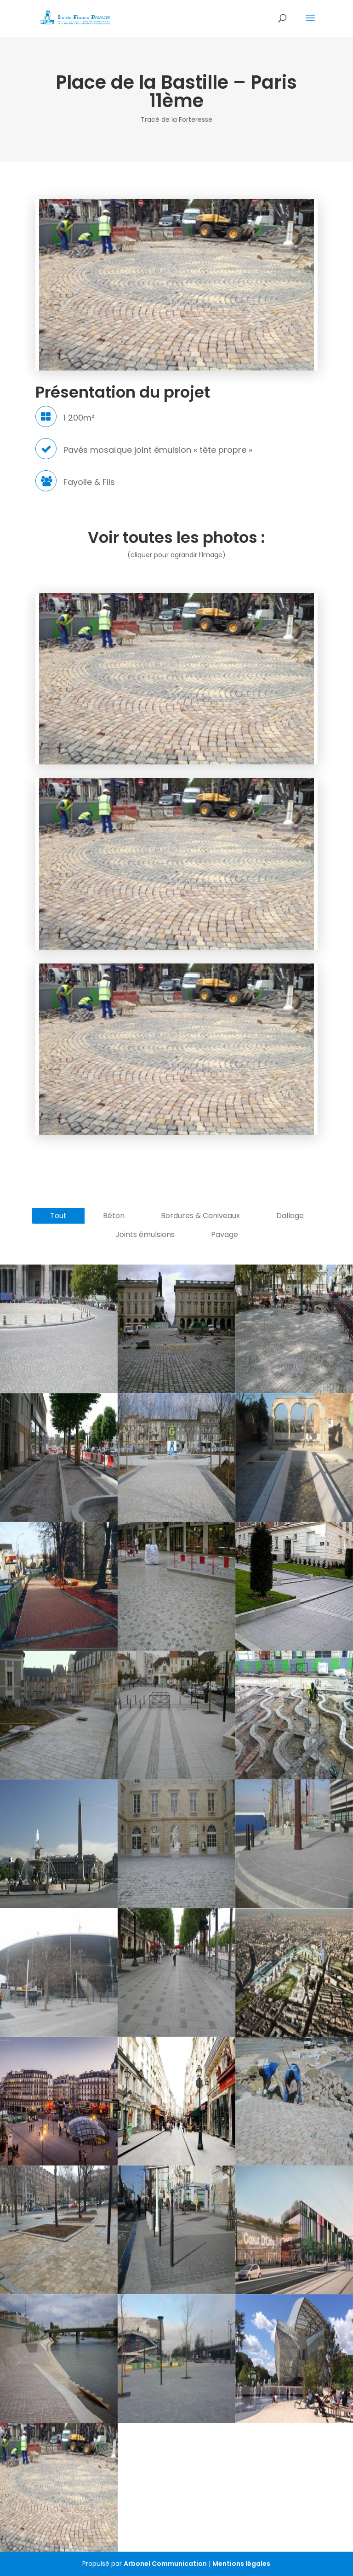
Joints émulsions (145, 1234)
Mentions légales (241, 2563)
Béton (114, 1215)
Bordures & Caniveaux (200, 1215)
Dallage (290, 1215)
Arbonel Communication (165, 2563)
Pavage (224, 1234)
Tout (58, 1215)
